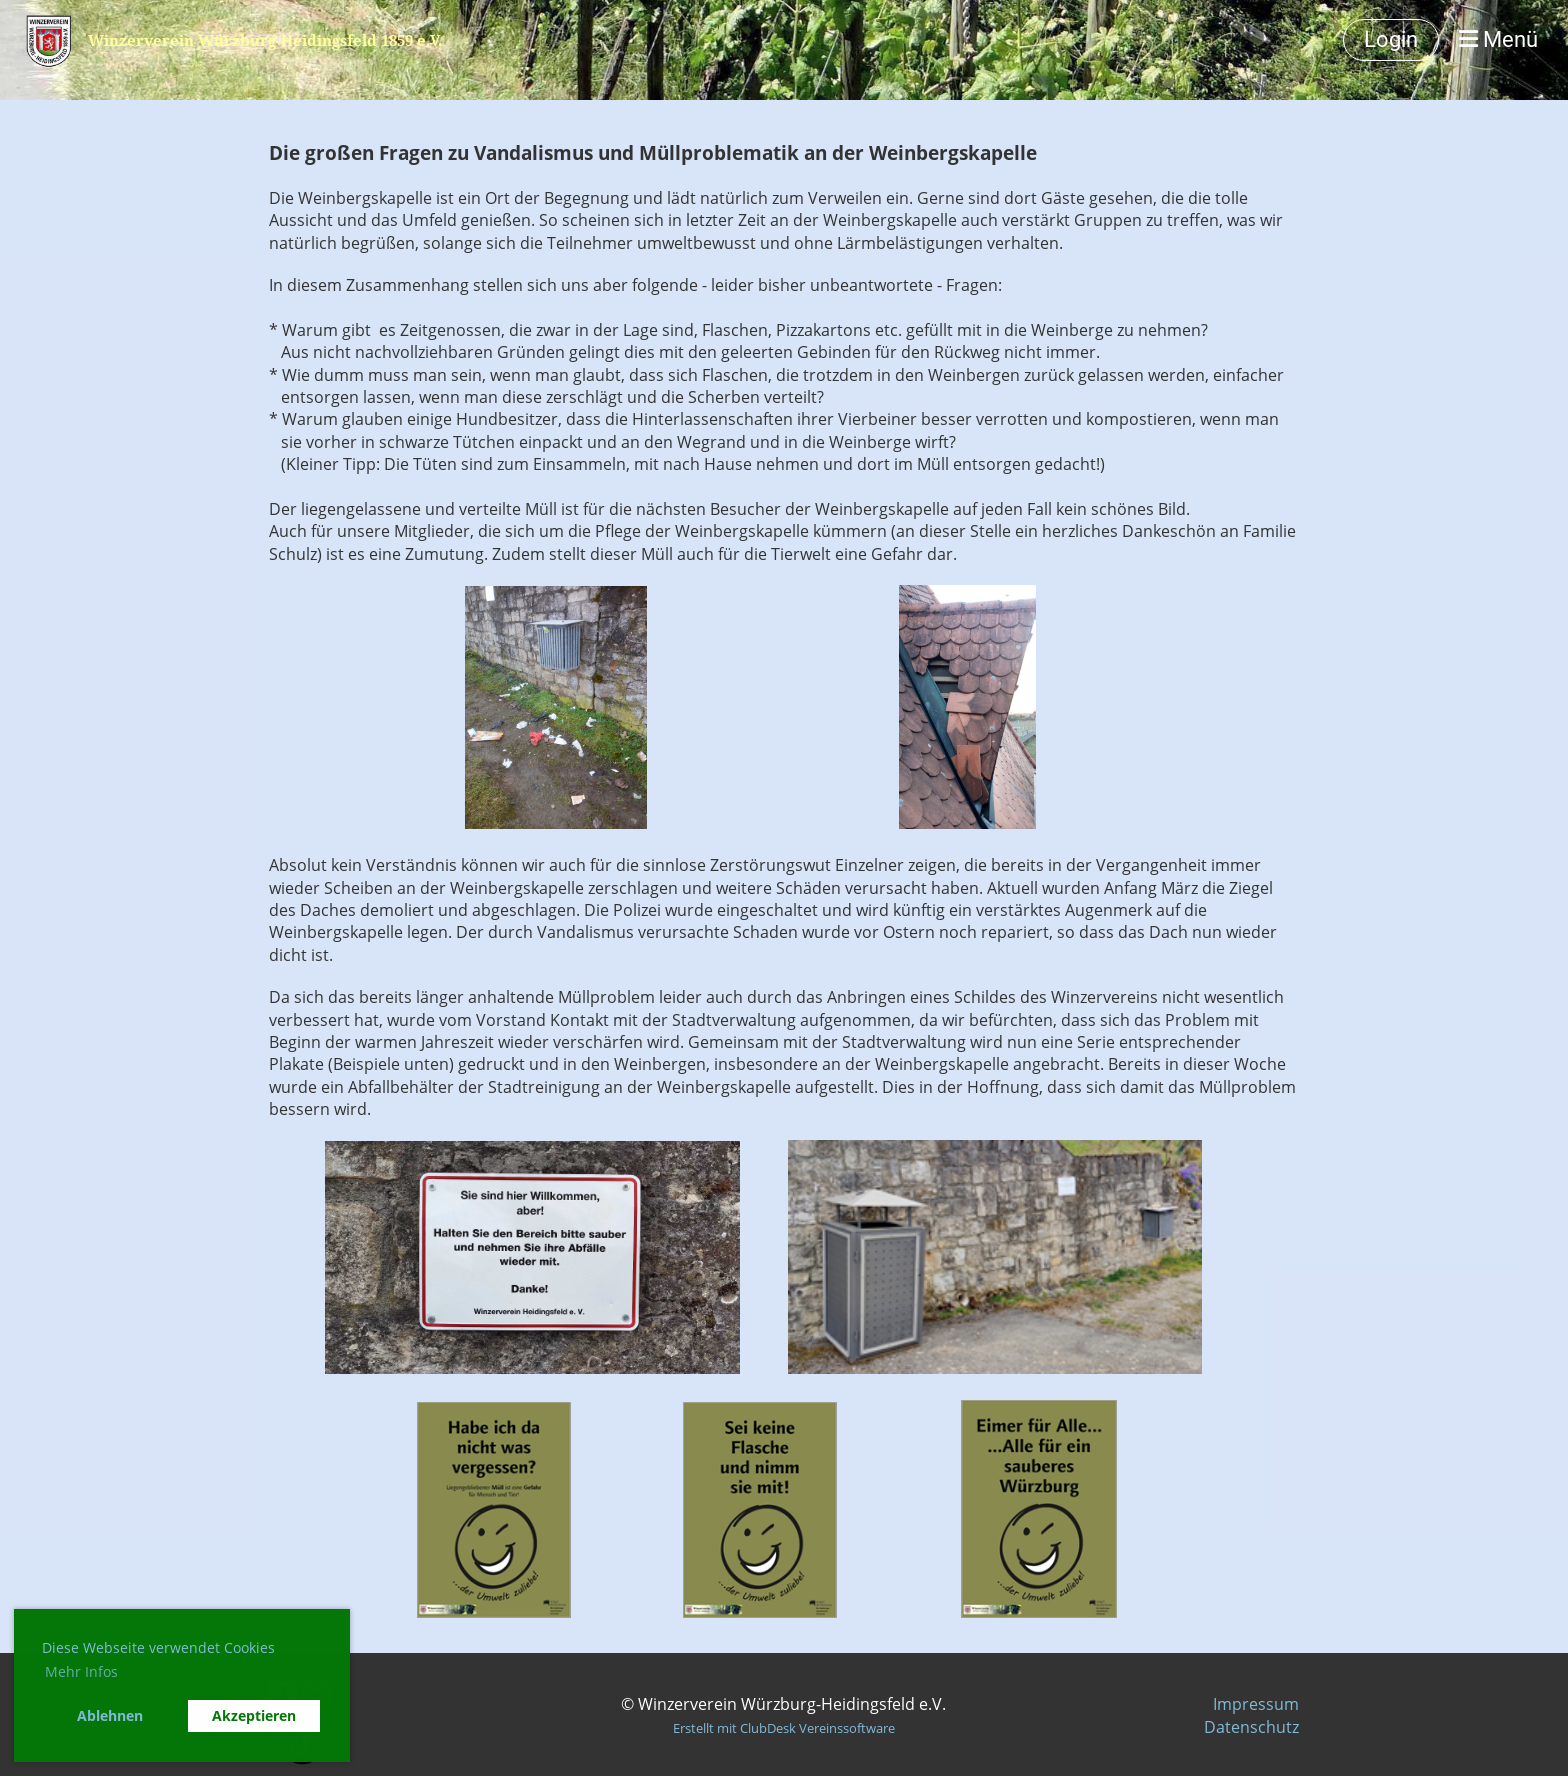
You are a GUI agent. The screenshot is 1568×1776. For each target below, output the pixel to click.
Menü (1498, 39)
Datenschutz (1251, 1727)
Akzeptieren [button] (254, 1715)
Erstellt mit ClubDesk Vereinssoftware (784, 1728)
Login (1391, 39)
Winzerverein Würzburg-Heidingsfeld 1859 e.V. (265, 40)
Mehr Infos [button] (81, 1671)
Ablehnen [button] (110, 1715)
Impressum (1256, 1704)
